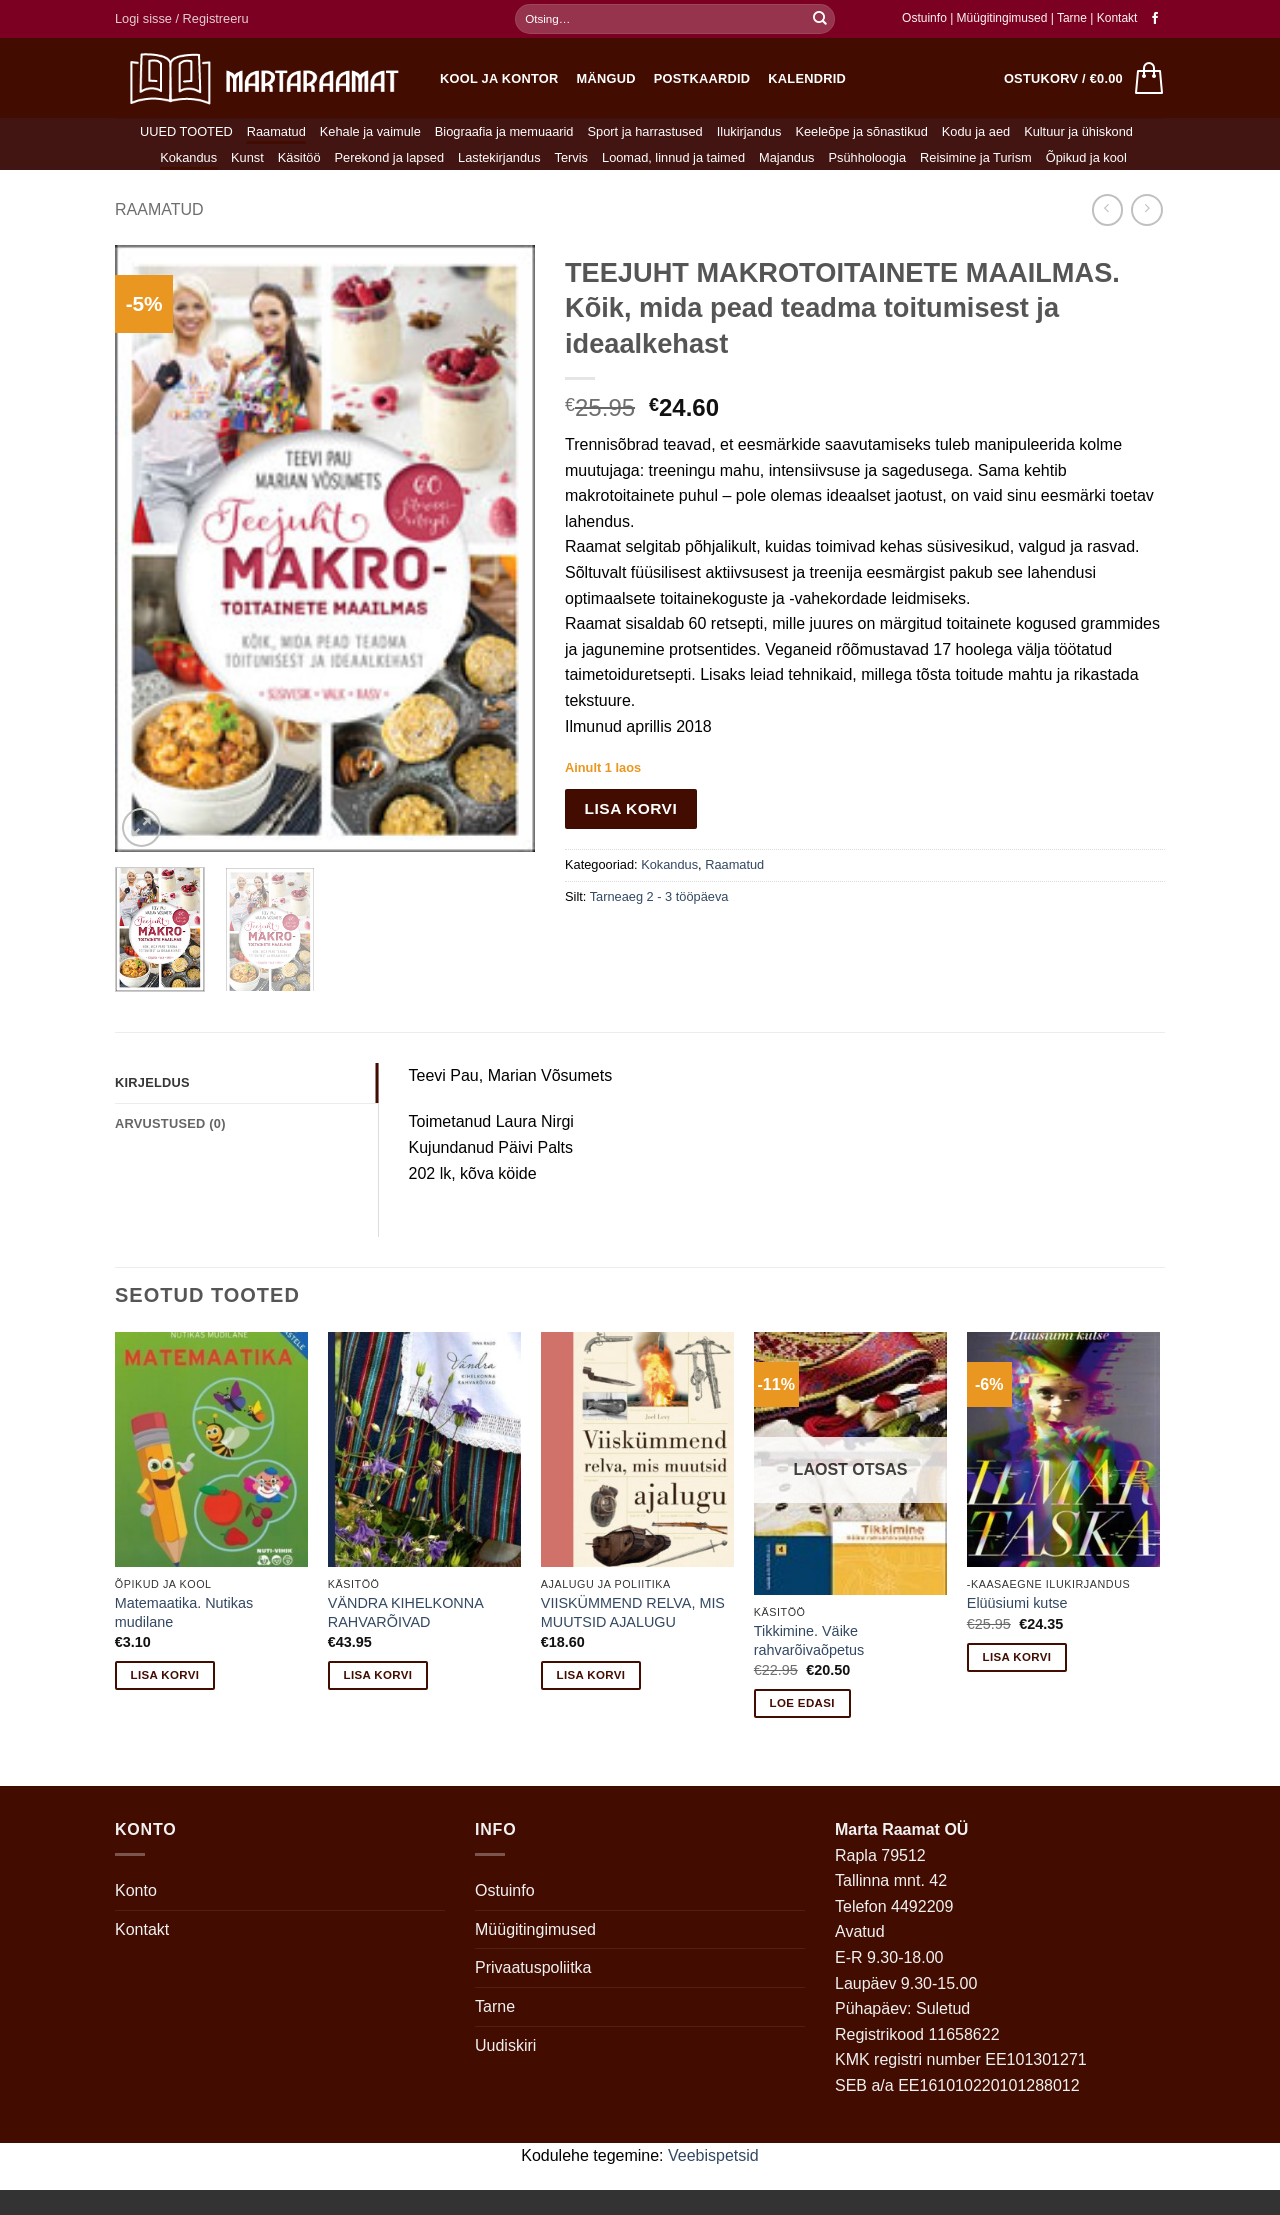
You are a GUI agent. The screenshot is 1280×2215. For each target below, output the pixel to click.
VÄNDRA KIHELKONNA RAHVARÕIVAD (405, 1612)
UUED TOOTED (186, 131)
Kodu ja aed (976, 131)
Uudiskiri (505, 2045)
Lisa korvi (631, 808)
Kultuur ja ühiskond (1078, 131)
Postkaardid (702, 78)
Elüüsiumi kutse (1017, 1603)
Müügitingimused (1002, 18)
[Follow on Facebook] (1155, 19)
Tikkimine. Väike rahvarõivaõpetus (809, 1640)
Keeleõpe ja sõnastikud (861, 131)
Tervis (571, 157)
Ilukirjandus (749, 131)
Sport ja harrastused (644, 131)
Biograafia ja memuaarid (504, 131)
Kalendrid (807, 78)
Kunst (247, 157)
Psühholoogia (868, 157)
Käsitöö (299, 157)
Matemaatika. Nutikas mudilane (184, 1612)
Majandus (787, 157)
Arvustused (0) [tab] (170, 1123)
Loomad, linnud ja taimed (673, 157)
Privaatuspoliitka (533, 1967)
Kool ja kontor (499, 78)
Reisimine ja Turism (976, 157)
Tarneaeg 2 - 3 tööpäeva (659, 896)
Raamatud (276, 131)
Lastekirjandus (499, 157)
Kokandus (188, 157)
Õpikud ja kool (1086, 157)
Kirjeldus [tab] (152, 1082)
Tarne (1073, 18)
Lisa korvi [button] (165, 1675)
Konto (136, 1890)
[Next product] (1107, 209)
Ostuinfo (924, 18)
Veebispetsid (713, 2155)
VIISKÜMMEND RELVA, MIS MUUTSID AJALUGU (633, 1612)
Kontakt (1117, 18)
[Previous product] (1146, 209)
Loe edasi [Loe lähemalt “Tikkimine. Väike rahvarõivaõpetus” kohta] (802, 1703)
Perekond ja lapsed (390, 157)
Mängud (606, 78)
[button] (182, 19)
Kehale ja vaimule (370, 131)
